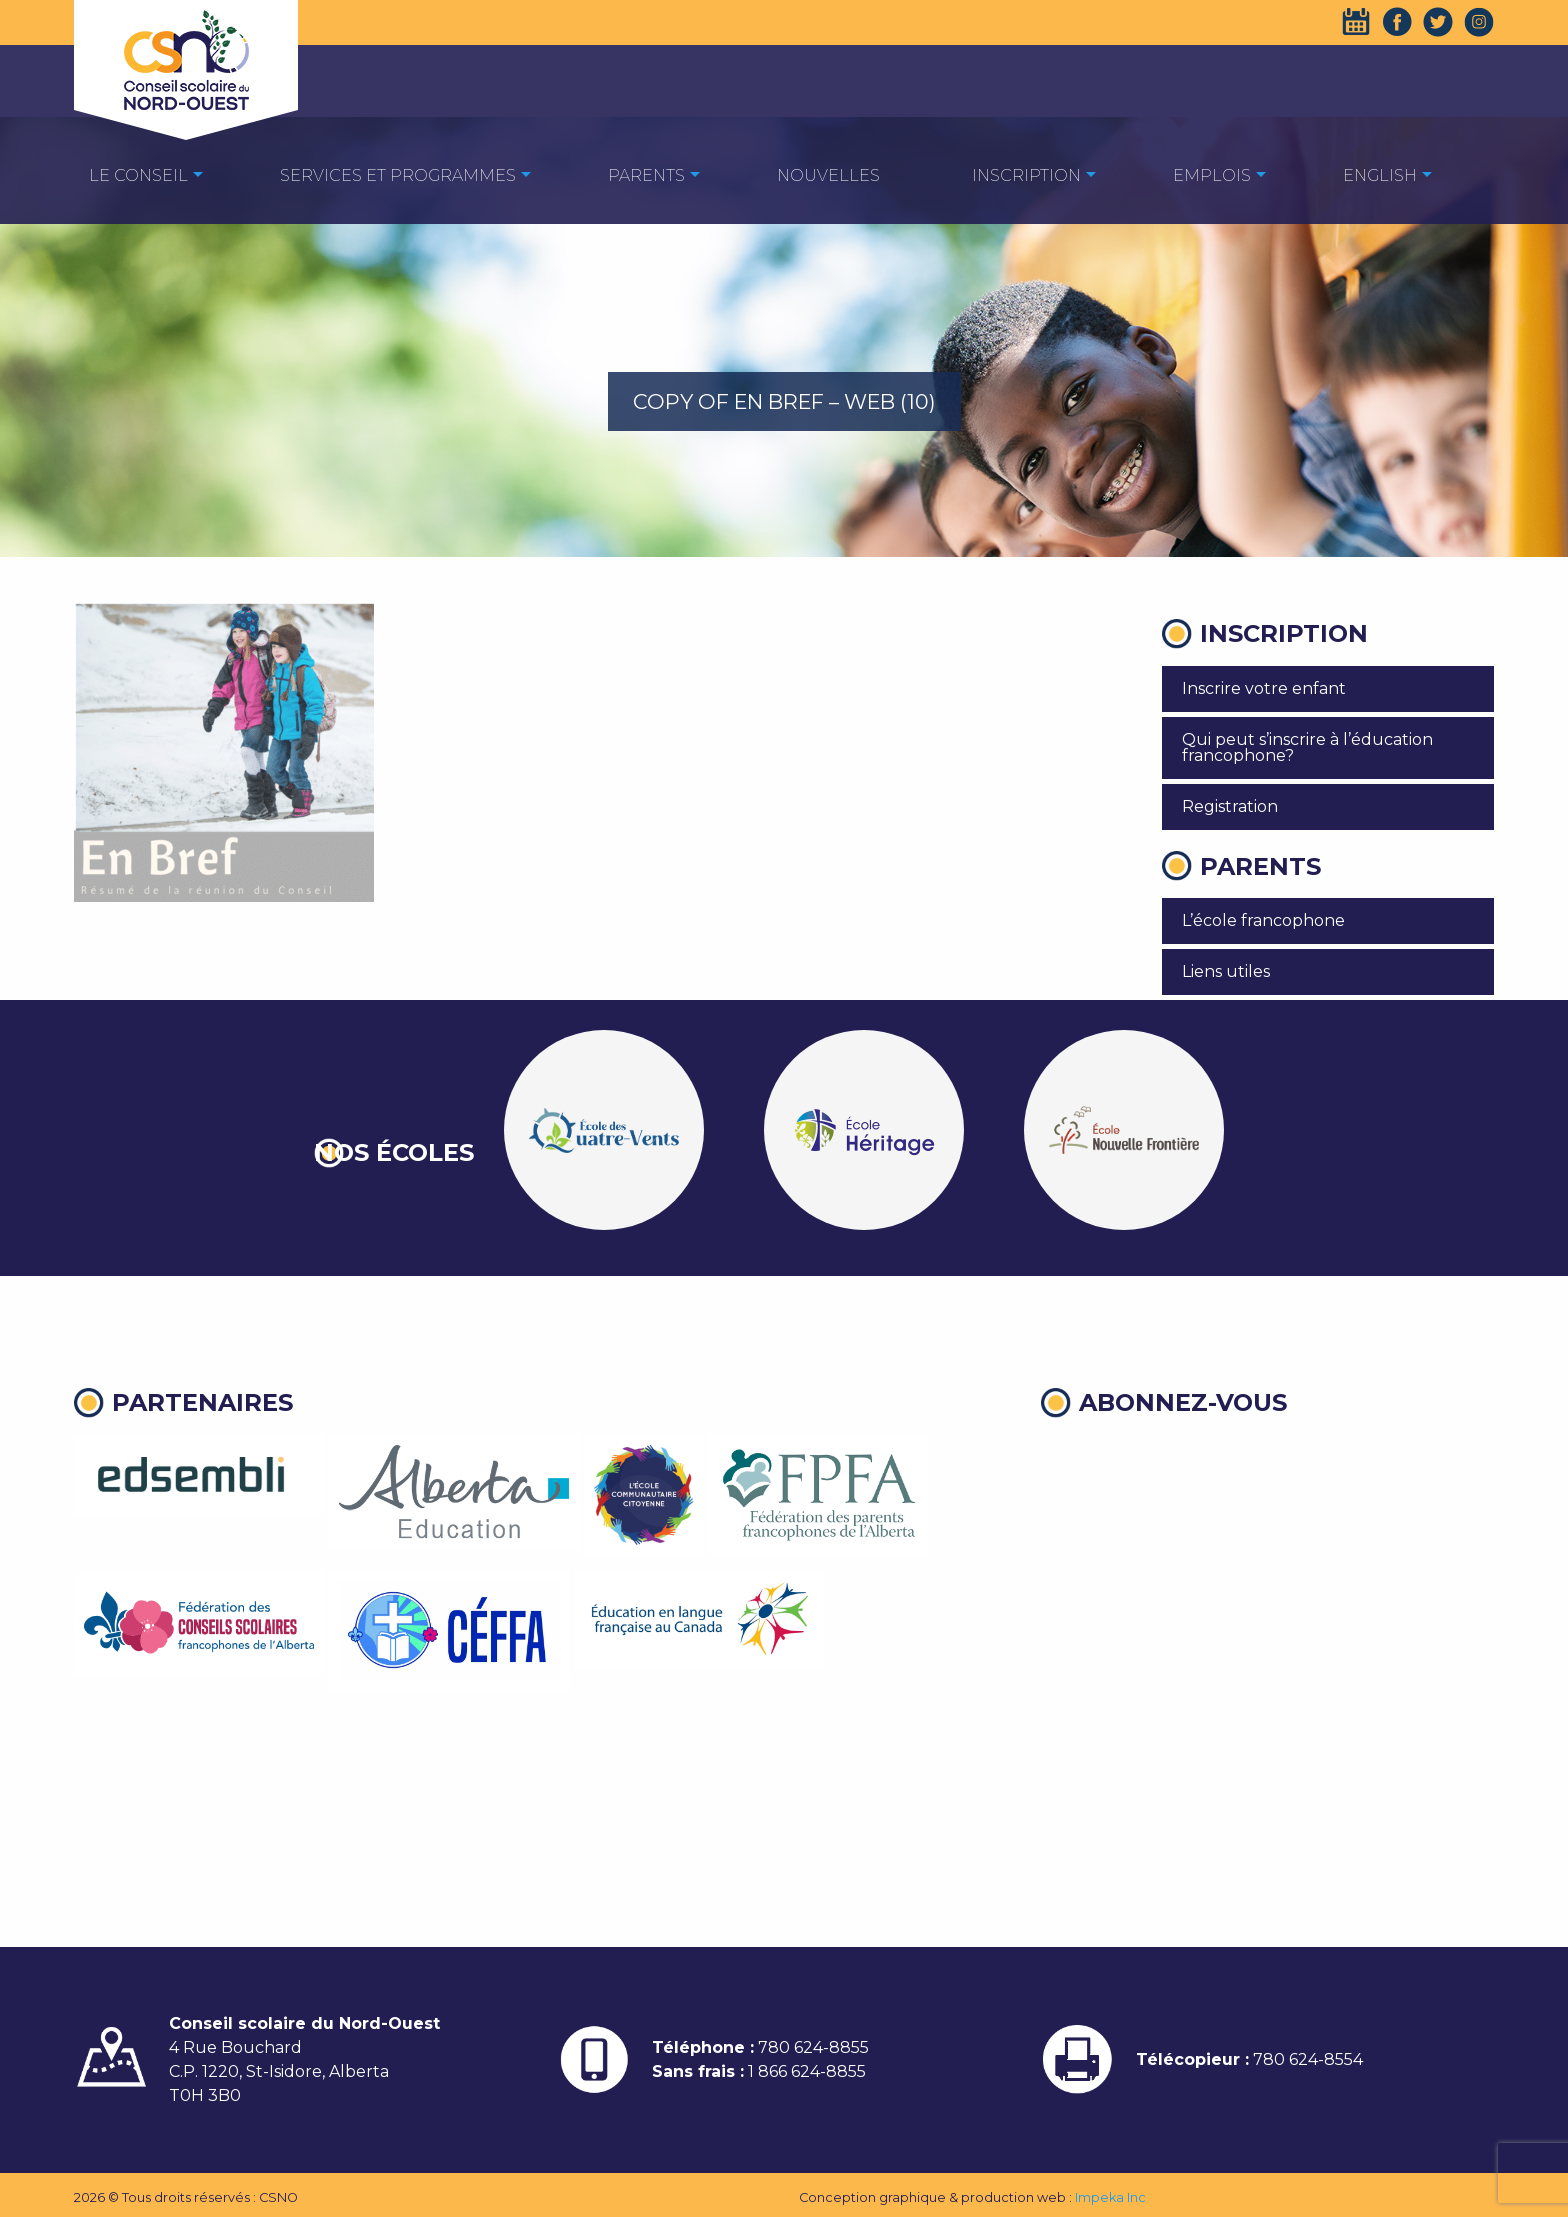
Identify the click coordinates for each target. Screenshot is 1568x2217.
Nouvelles (828, 175)
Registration (1230, 806)
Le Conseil (138, 175)
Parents (646, 175)
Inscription (1026, 175)
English (1380, 175)
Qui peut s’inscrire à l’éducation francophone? (1307, 747)
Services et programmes (398, 175)
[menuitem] (138, 174)
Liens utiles (1226, 971)
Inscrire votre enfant (1264, 688)
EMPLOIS (1212, 175)
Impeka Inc (1110, 2197)
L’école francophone (1263, 920)
